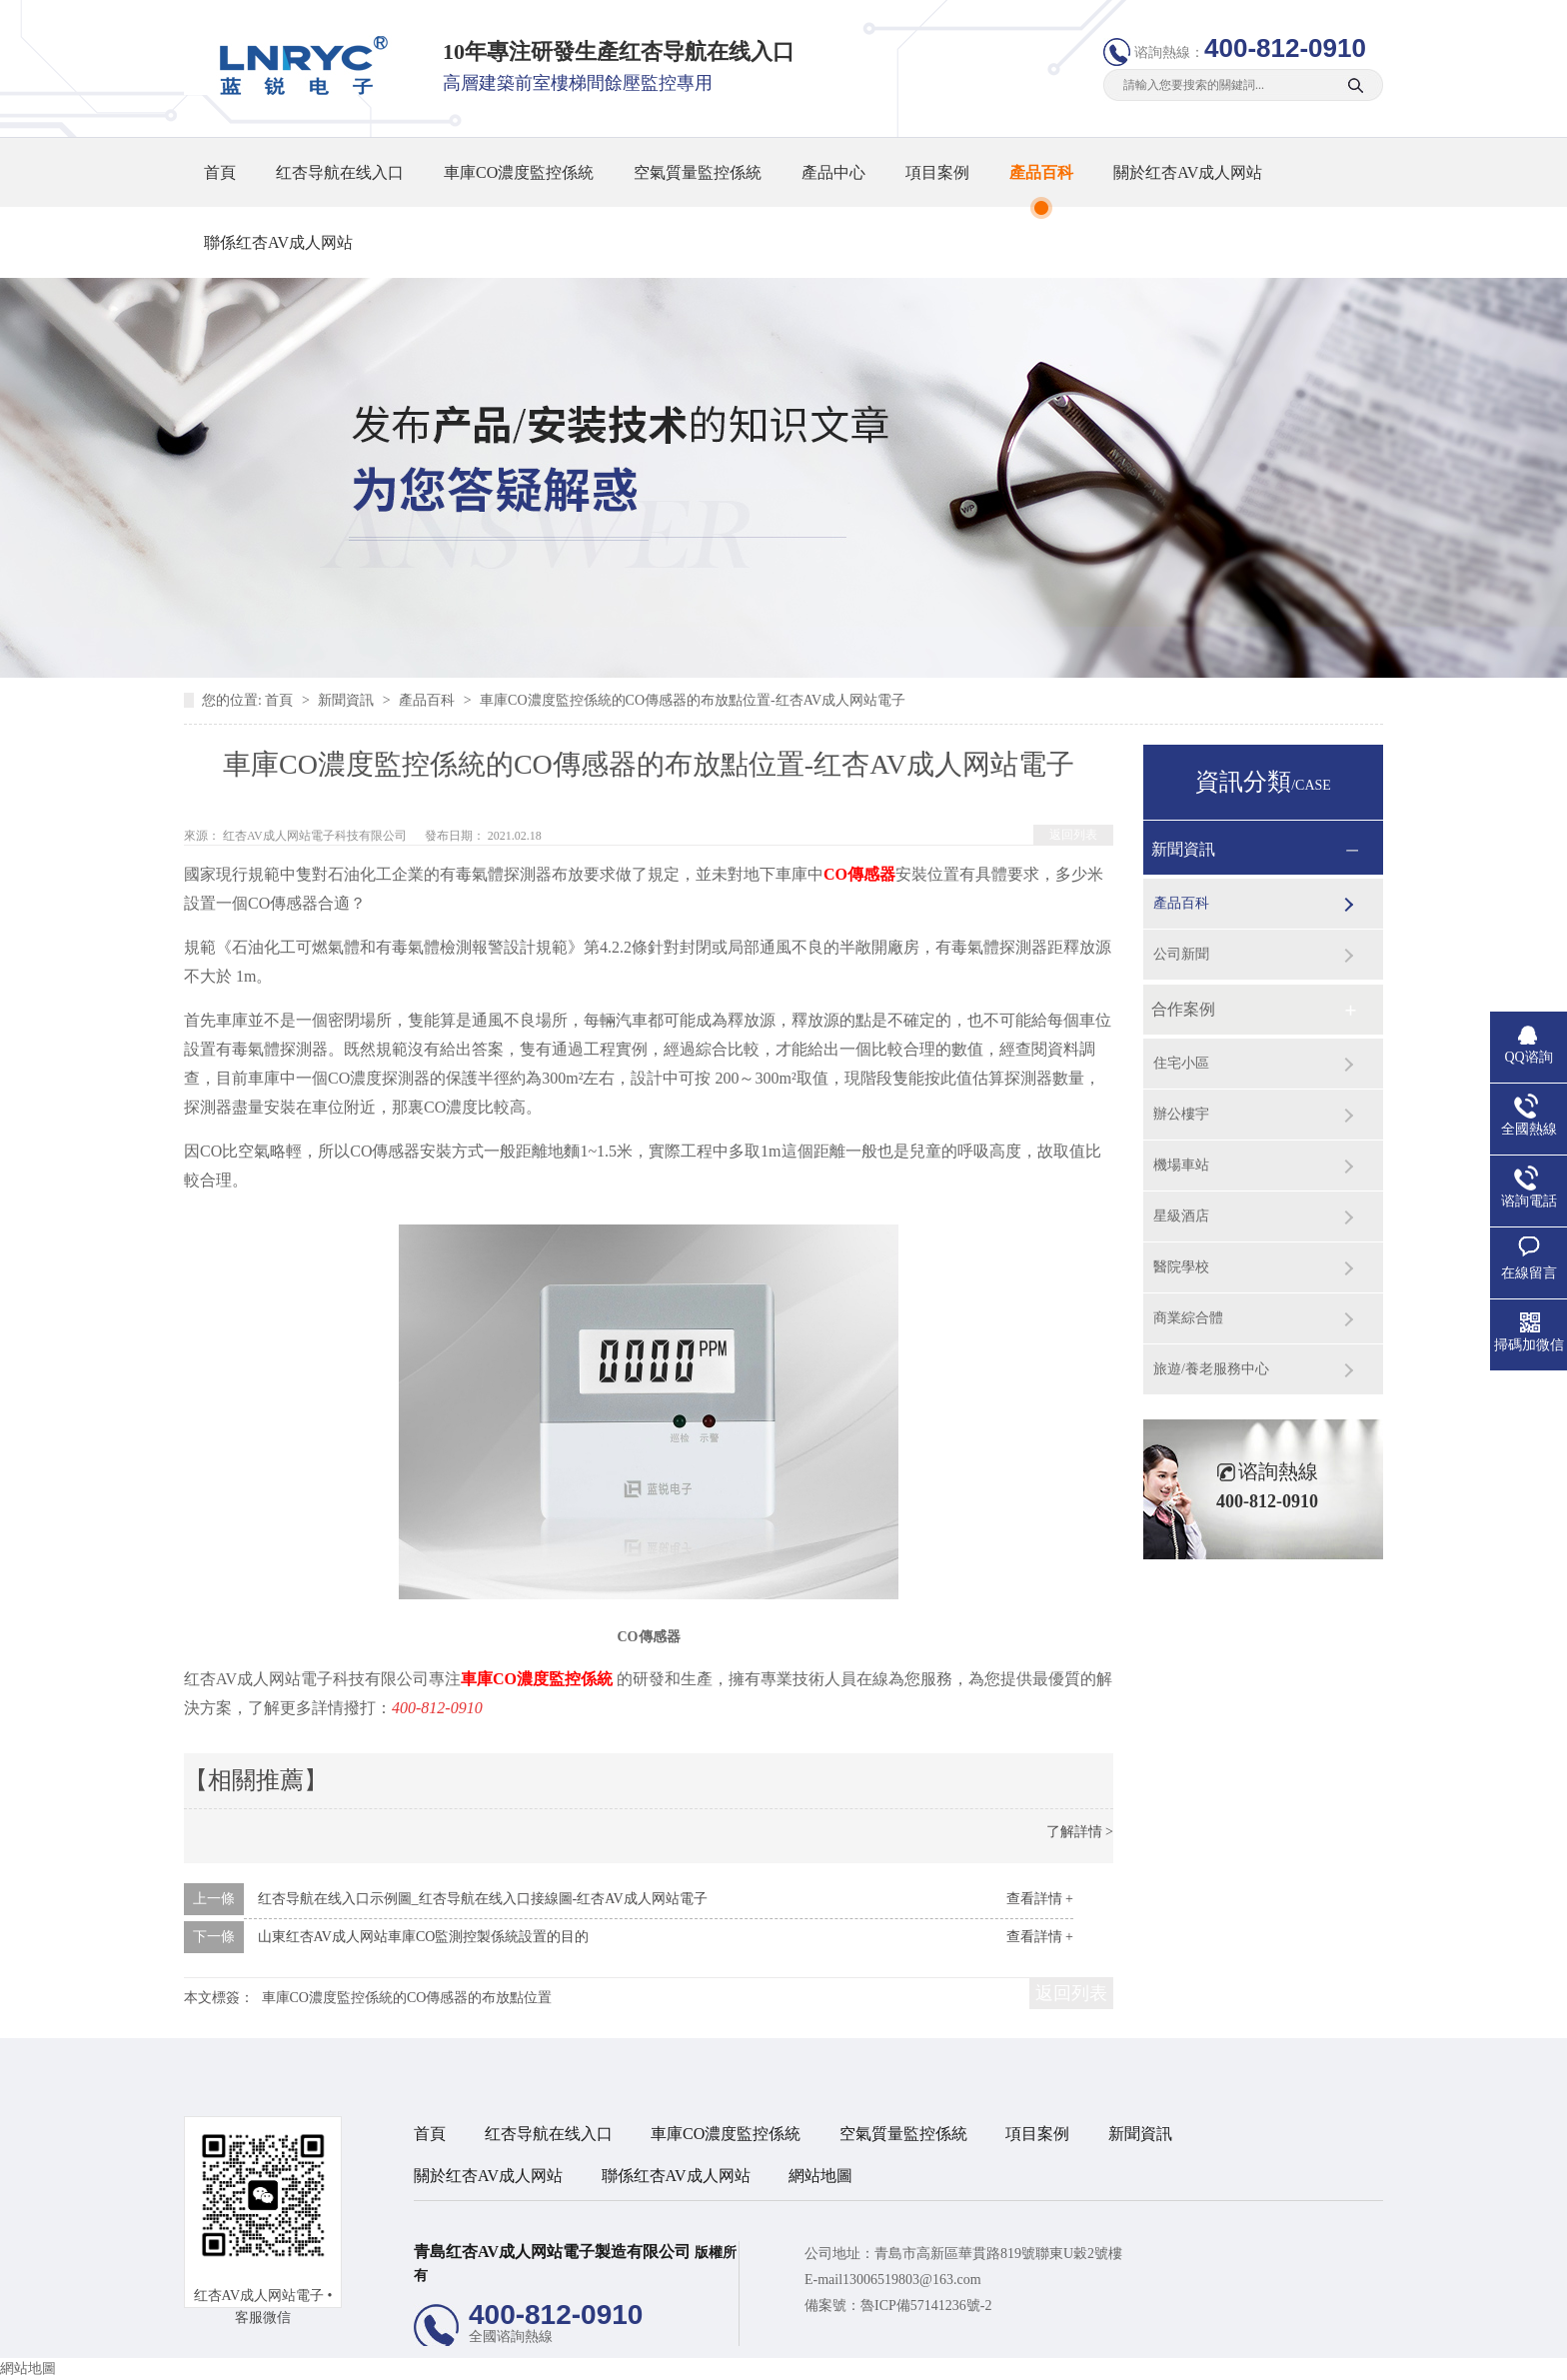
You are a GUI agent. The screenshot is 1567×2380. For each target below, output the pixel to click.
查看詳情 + (1039, 1898)
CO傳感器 (859, 874)
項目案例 (937, 172)
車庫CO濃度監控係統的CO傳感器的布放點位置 (407, 1997)
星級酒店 (1181, 1215)
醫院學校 (1181, 1266)
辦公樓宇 (1181, 1114)
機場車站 (1181, 1165)
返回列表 (1073, 835)
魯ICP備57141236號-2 (925, 2305)
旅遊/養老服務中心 (1211, 1368)
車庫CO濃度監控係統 (519, 172)
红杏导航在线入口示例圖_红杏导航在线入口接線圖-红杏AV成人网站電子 (483, 1898)
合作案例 (1183, 1009)
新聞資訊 (348, 700)
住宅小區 (1181, 1063)
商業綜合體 (1188, 1317)
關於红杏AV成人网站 (1187, 172)
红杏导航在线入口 (340, 172)
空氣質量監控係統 (698, 172)
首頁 (220, 172)
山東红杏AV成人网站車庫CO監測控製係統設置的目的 (424, 1936)
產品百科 (1041, 172)
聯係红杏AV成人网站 (278, 242)
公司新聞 (1181, 954)
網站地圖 (820, 2175)
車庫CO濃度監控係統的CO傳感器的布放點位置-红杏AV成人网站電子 (692, 700)
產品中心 (833, 172)
